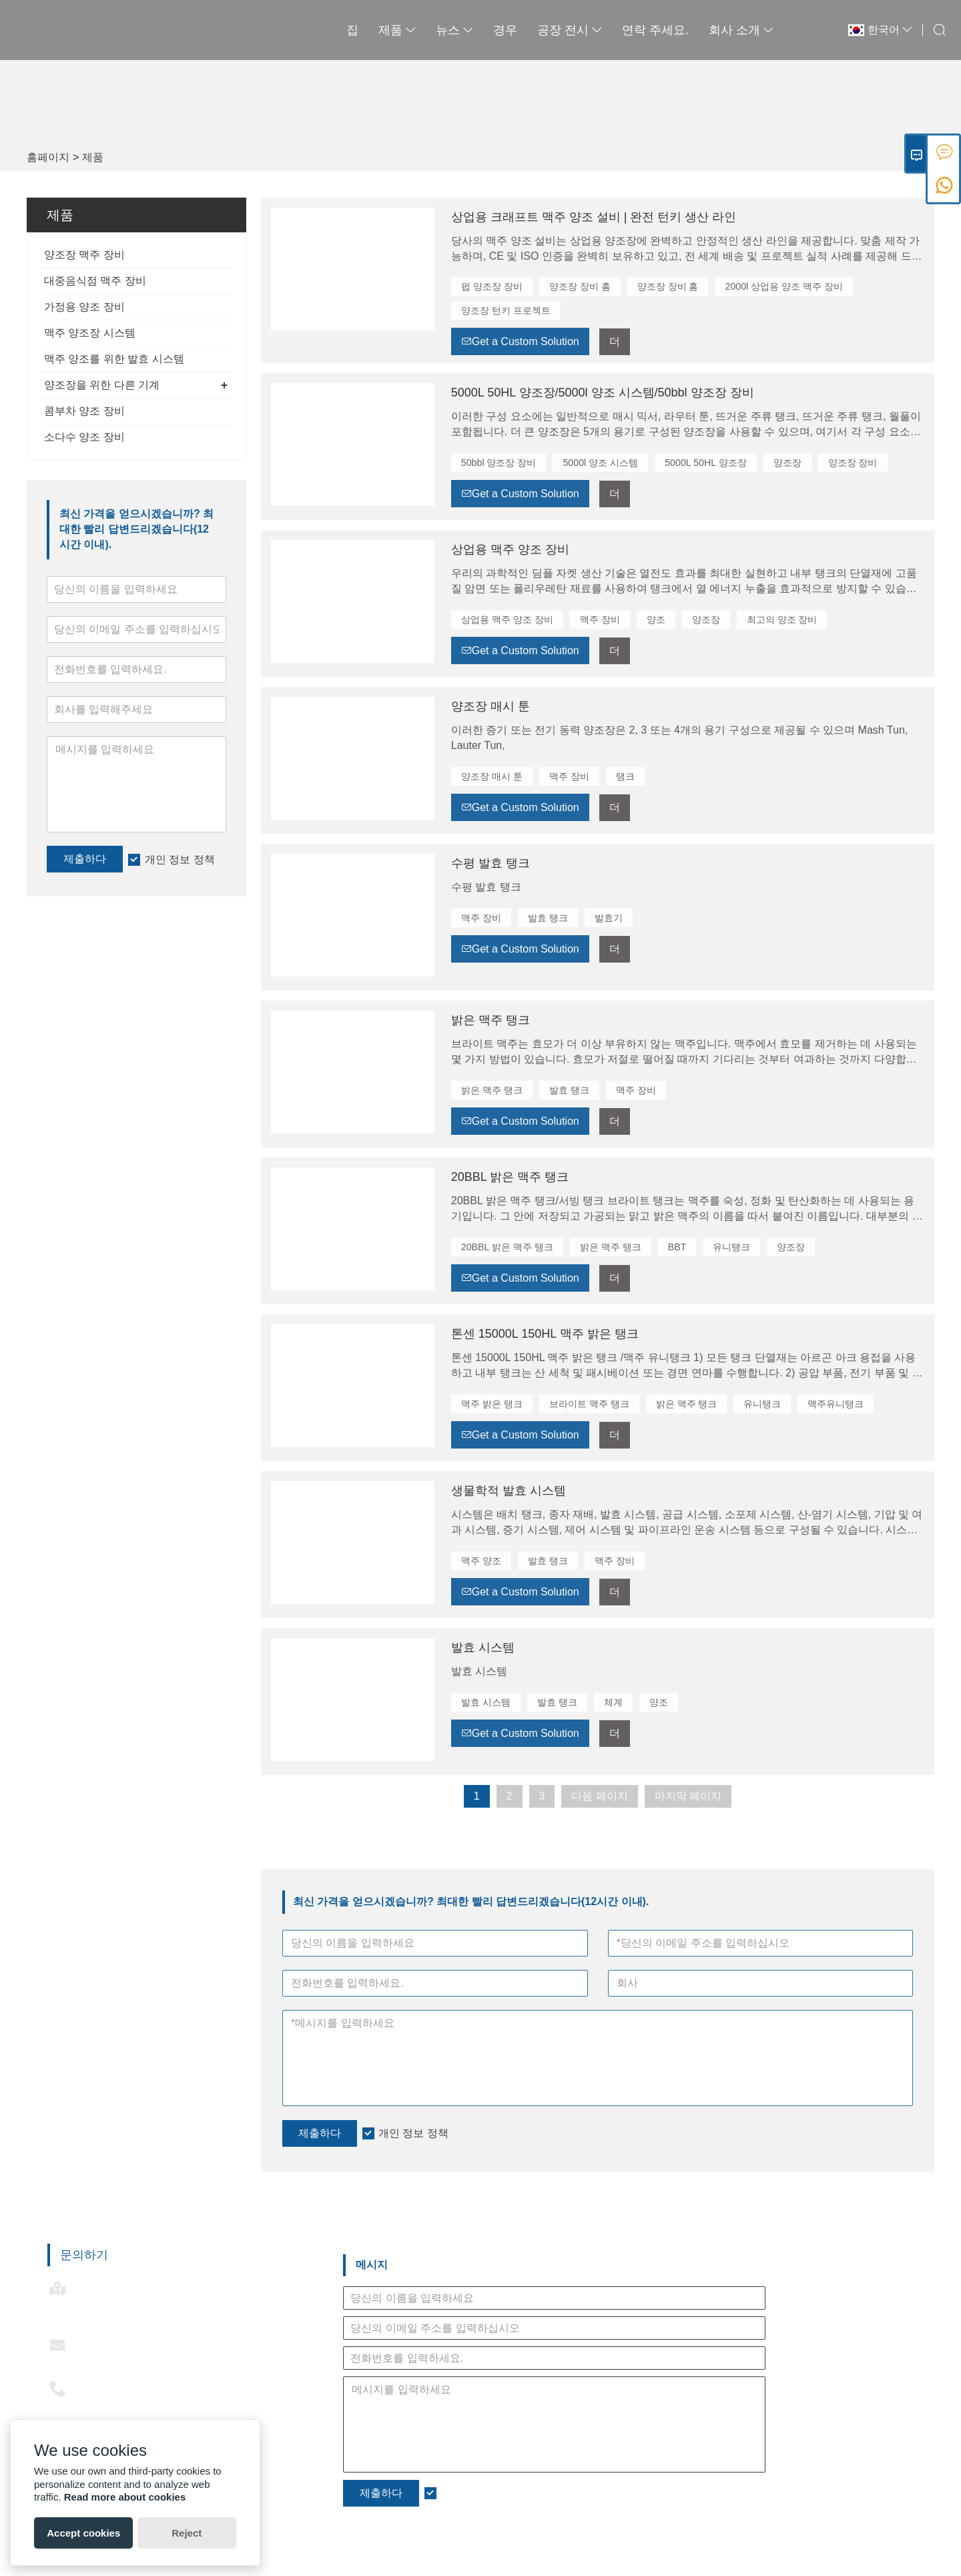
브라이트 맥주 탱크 (589, 1403)
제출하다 (84, 858)
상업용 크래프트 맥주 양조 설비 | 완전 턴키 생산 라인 (594, 217)
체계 (613, 1701)
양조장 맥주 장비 (84, 254)
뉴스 (412, 30)
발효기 (609, 917)
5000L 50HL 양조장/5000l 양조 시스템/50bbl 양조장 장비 (602, 392)
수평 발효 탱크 (490, 862)
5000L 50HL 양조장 (704, 462)
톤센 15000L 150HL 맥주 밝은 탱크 (545, 1333)
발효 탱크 (548, 917)
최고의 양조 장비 (781, 618)
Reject (187, 2533)
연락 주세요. (613, 30)
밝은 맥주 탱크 (490, 1019)
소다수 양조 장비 (84, 437)
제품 (355, 30)
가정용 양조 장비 (84, 306)
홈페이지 (48, 157)
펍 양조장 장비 (492, 286)
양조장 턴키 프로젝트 (506, 309)
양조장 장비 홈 (580, 286)
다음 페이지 (599, 1795)
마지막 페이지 (688, 1795)
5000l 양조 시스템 (600, 462)
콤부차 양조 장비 (84, 411)
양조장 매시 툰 (490, 705)
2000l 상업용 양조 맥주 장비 (783, 286)
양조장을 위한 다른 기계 (101, 385)
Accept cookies (83, 2533)
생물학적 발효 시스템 (508, 1490)
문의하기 (84, 2254)
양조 (655, 618)
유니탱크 (730, 1246)
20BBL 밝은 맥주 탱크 (510, 1176)
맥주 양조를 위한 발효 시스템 (114, 358)
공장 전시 (527, 30)
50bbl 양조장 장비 (498, 462)
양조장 (785, 462)
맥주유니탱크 (836, 1403)
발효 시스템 (483, 1646)
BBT (676, 1246)
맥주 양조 (481, 1560)
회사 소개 (699, 30)
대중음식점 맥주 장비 (95, 280)
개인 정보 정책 (180, 859)
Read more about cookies (125, 2497)
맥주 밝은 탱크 (492, 1403)
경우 (463, 30)
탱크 (624, 775)
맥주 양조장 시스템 (89, 332)
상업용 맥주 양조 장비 (510, 548)
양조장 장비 (851, 462)
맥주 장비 (599, 618)
